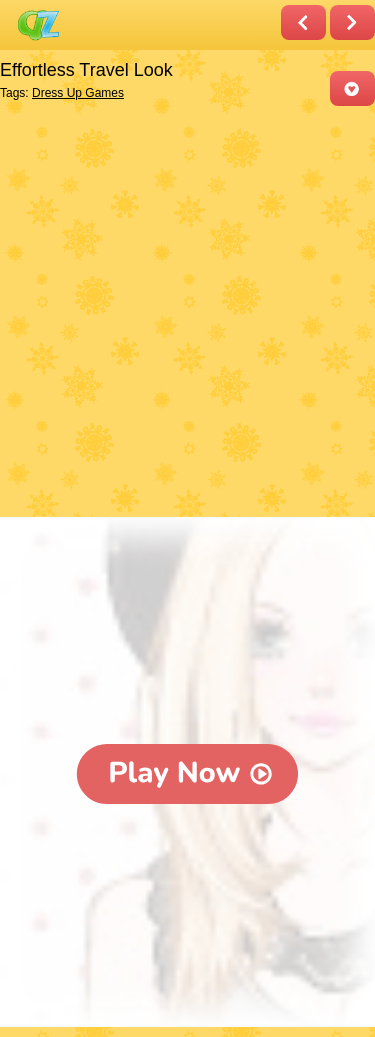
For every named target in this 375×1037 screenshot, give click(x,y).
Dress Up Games (78, 93)
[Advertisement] (187, 313)
